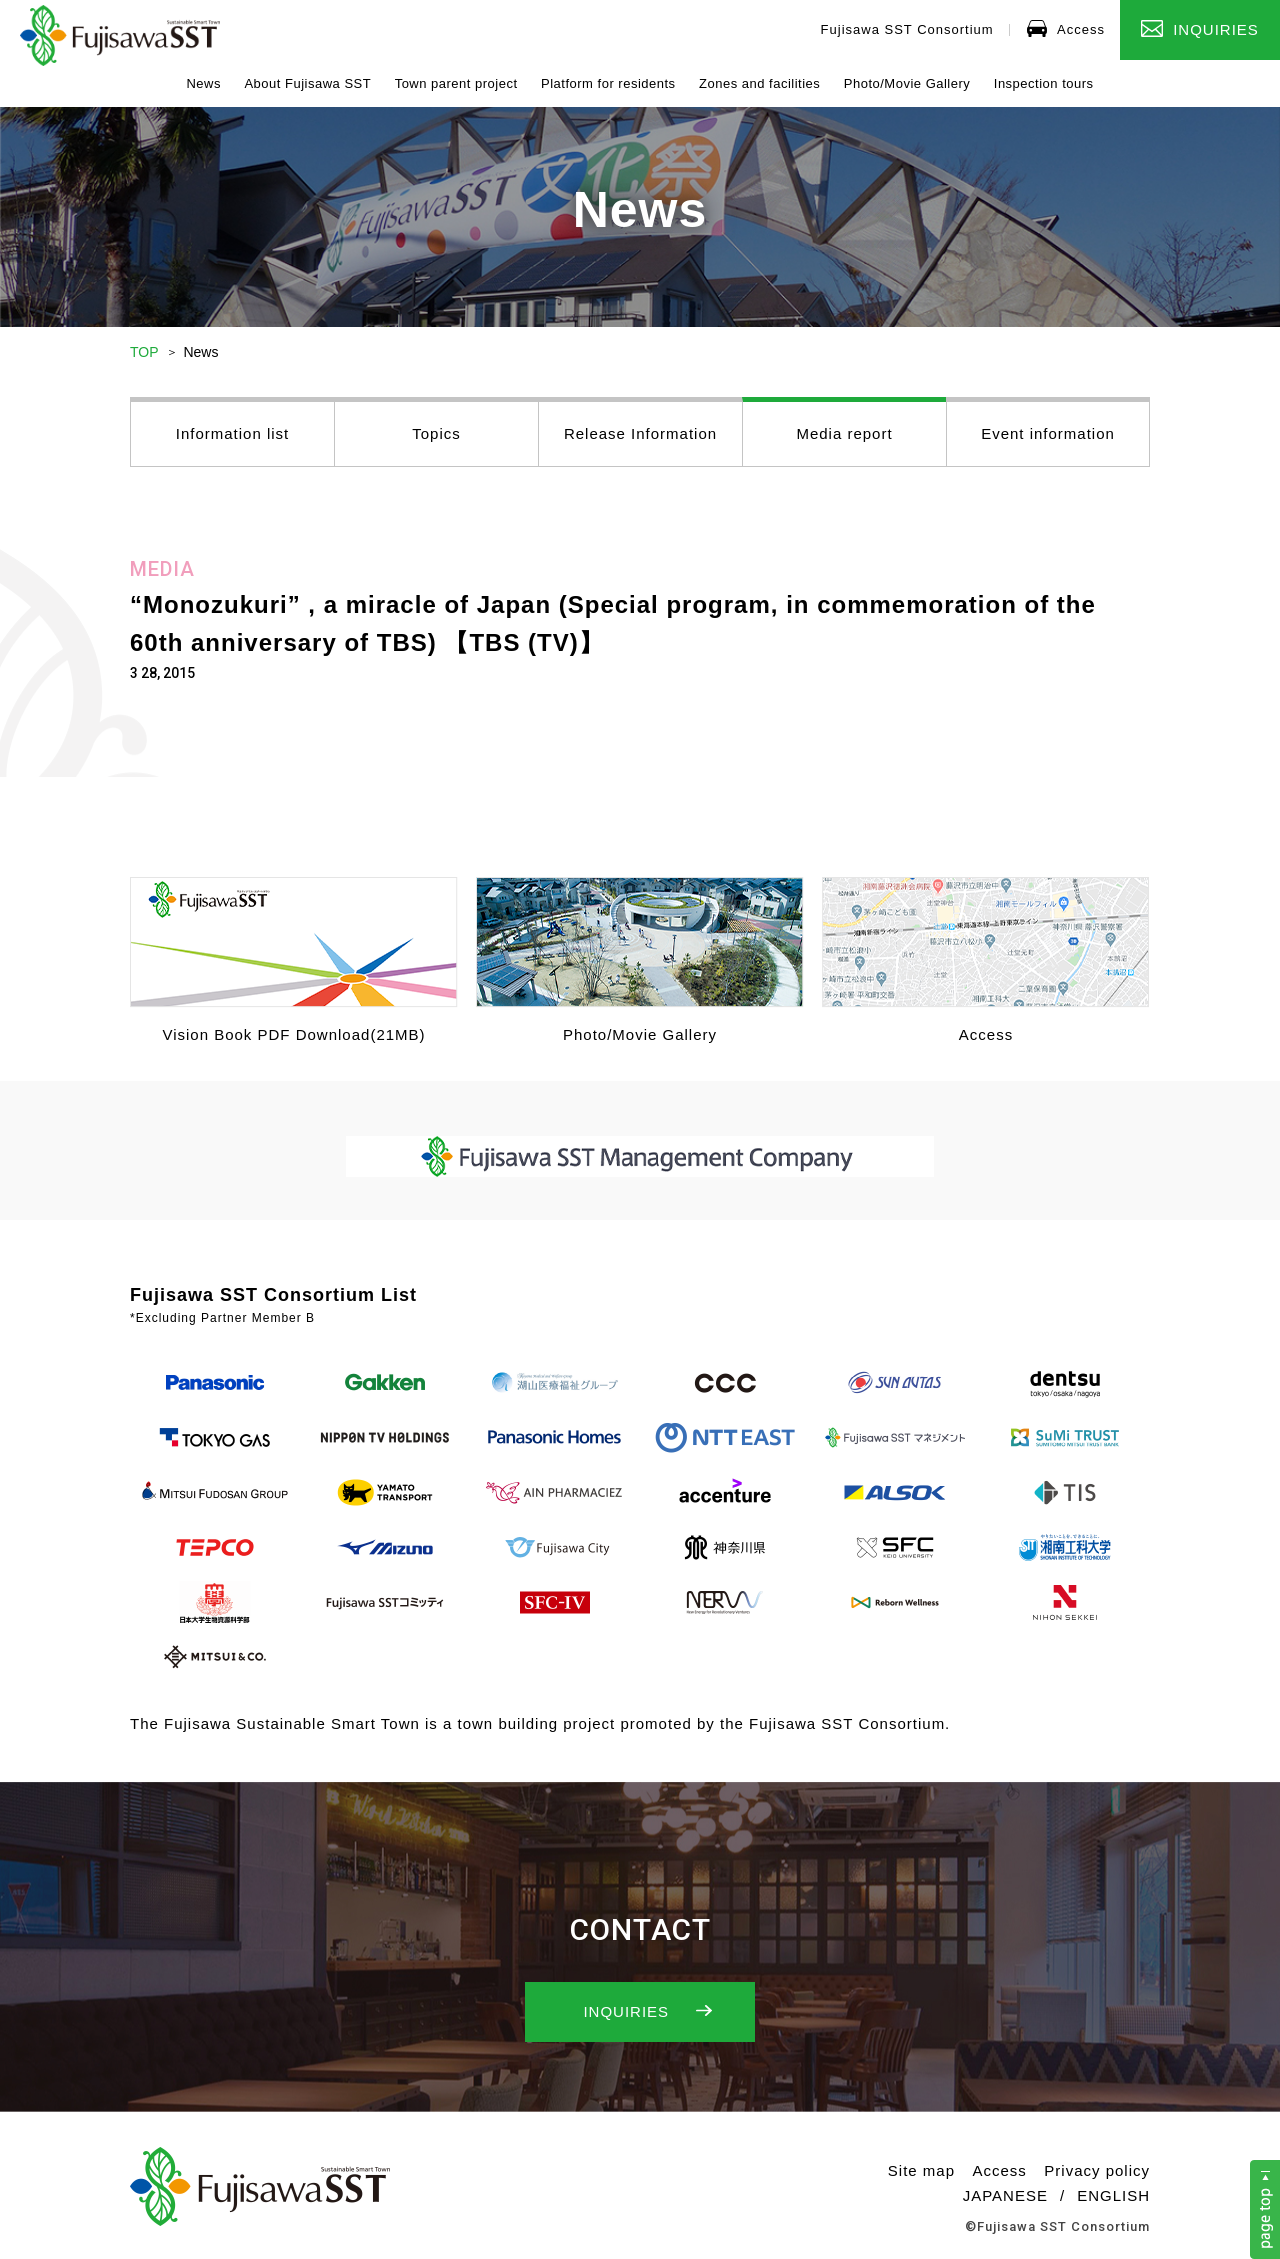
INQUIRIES (1200, 29)
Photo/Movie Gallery (907, 83)
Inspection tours (1044, 83)
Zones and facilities (759, 83)
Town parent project (456, 83)
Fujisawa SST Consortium (907, 29)
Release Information (640, 433)
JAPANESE (1005, 2195)
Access (1066, 28)
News (203, 83)
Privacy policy (1097, 2170)
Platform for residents (608, 83)
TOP (144, 352)
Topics (436, 433)
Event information (1048, 433)
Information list (233, 433)
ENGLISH (1113, 2195)
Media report (844, 433)
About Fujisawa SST (307, 83)
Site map (921, 2170)
